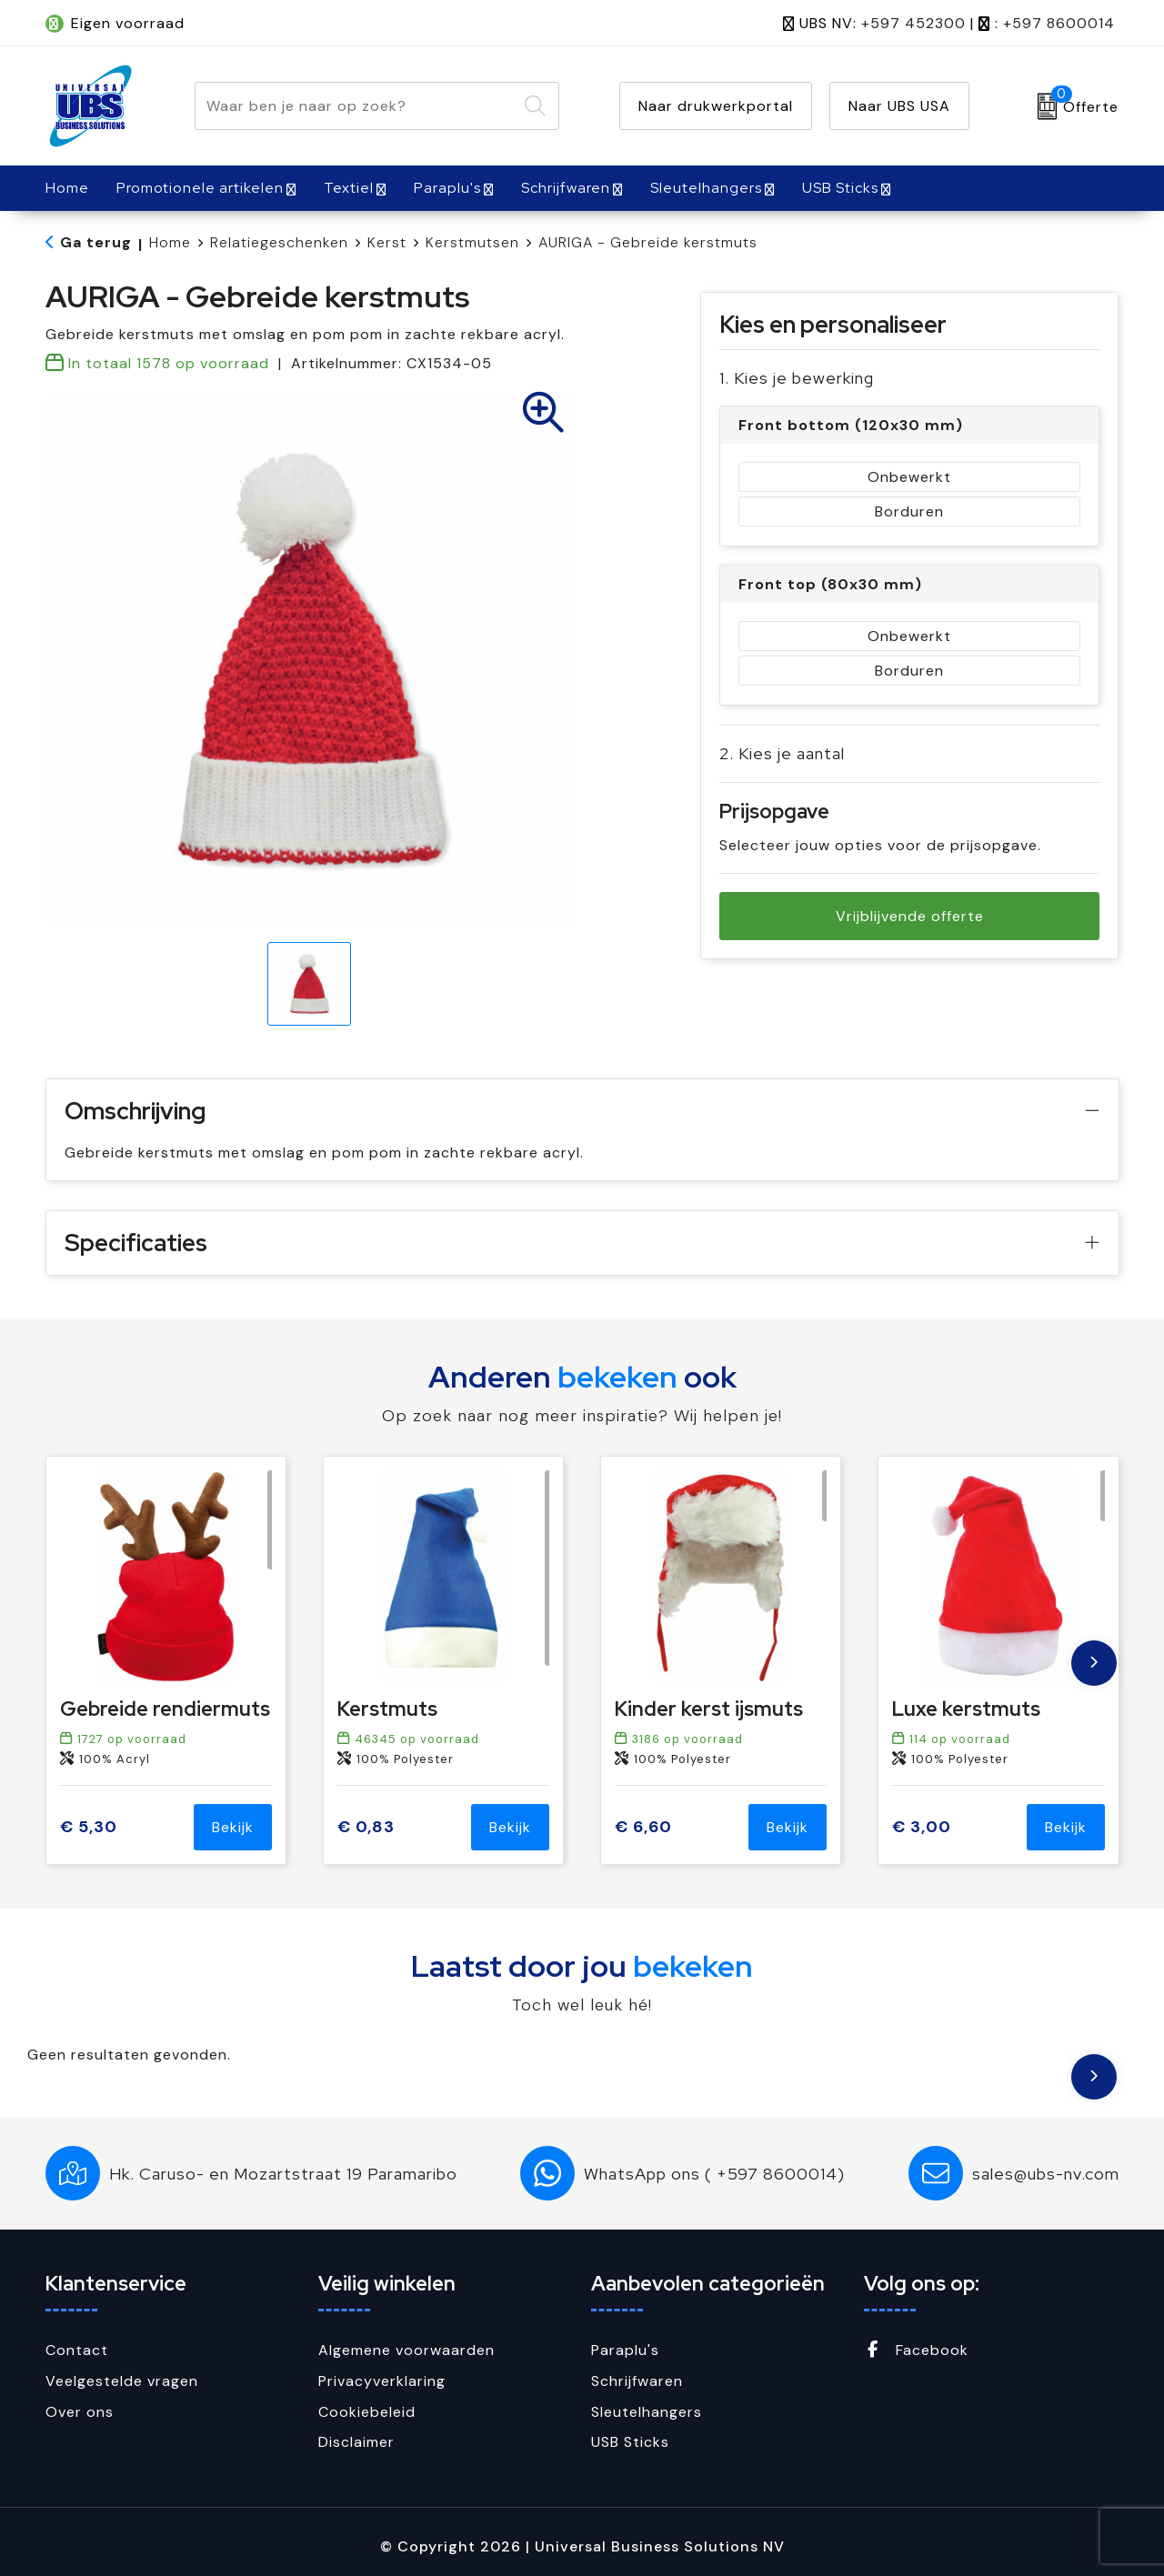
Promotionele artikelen (200, 187)
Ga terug (96, 242)
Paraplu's (447, 187)
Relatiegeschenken (279, 242)
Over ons (79, 2411)
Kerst (386, 242)
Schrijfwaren (565, 187)
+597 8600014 (1059, 23)
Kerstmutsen (472, 242)
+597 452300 (913, 23)
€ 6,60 (643, 1827)
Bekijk (233, 1827)
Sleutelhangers (706, 187)
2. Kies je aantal (782, 753)
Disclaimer (356, 2441)
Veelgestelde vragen (121, 2381)
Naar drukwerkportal (715, 105)
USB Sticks (840, 187)
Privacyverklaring (382, 2381)
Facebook (916, 2350)
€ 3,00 (921, 1827)
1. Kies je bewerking (796, 377)
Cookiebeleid (367, 2411)
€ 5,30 (88, 1827)
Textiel (349, 187)
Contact (76, 2350)
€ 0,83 (366, 1827)
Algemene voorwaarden (406, 2350)
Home (170, 242)
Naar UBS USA (899, 105)
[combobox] (356, 106)
